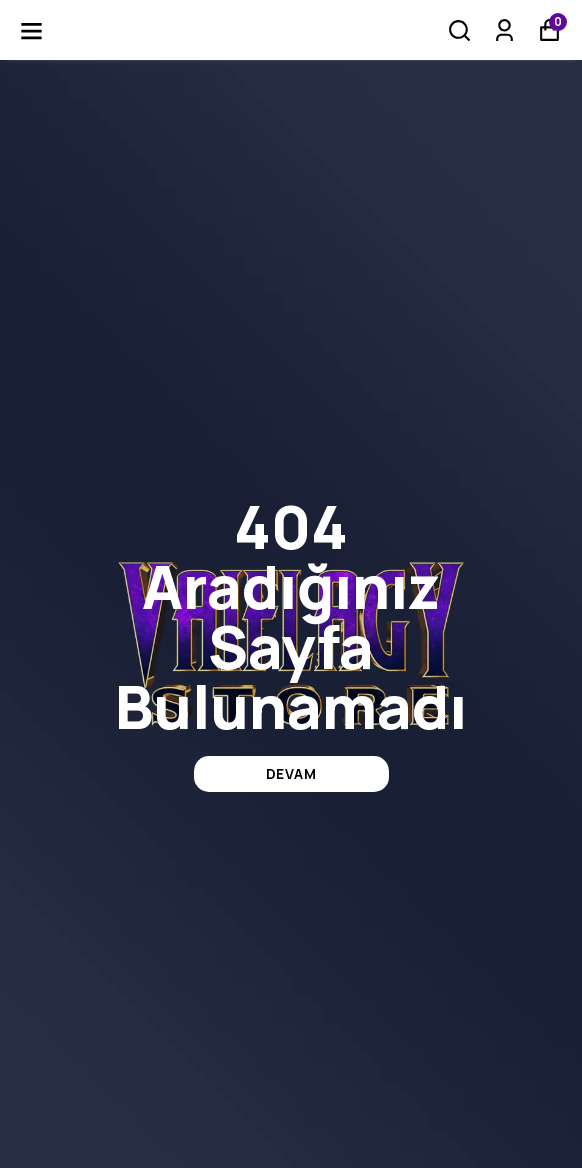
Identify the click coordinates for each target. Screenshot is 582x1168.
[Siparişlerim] (504, 30)
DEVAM (291, 773)
